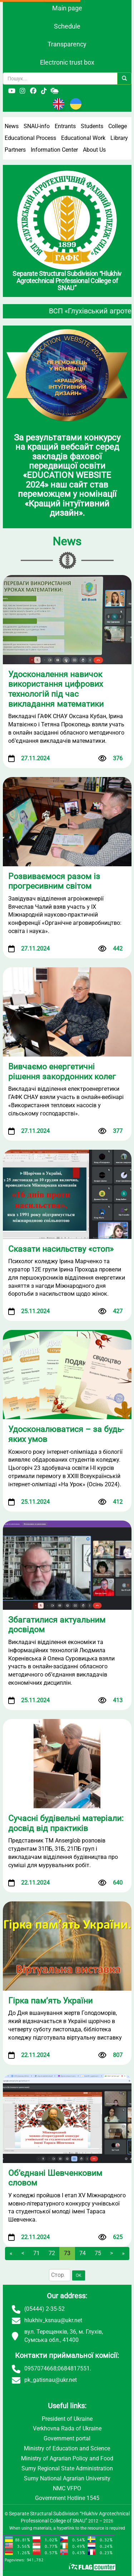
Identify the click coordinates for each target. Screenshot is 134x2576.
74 (82, 2253)
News (12, 126)
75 (98, 2253)
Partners (15, 149)
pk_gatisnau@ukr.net (50, 2379)
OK (78, 2275)
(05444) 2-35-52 (44, 2308)
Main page (67, 8)
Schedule (67, 26)
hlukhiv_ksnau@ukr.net (53, 2320)
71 (36, 2253)
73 (67, 2253)
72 (52, 2253)
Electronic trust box (67, 62)
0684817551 (74, 2368)
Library (119, 138)
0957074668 (40, 2368)
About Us (94, 149)
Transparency (67, 44)
